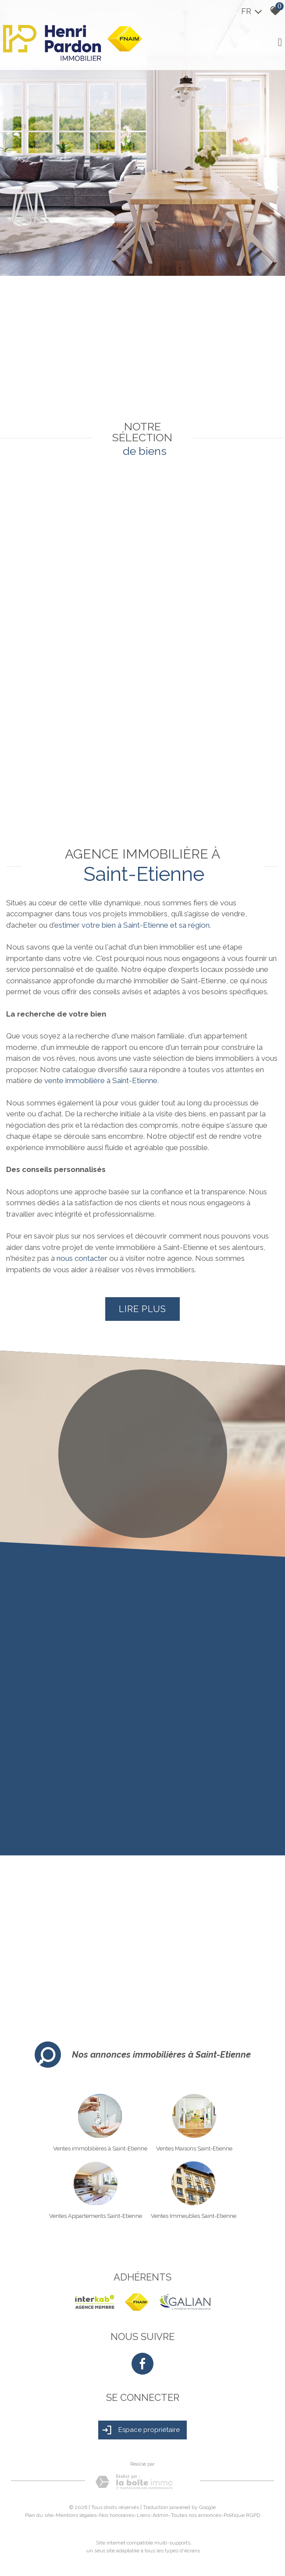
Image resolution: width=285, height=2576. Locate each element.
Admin (160, 2515)
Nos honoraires (116, 2515)
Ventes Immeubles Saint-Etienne (193, 2216)
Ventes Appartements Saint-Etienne (95, 2216)
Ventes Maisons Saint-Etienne (194, 2148)
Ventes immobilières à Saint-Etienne (100, 2148)
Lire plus (142, 1309)
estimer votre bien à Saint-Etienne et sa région (132, 925)
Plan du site (39, 2515)
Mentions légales (76, 2515)
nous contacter (82, 1258)
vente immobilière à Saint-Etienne (100, 1080)
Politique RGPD (242, 2515)
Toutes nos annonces (196, 2515)
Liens (143, 2515)
